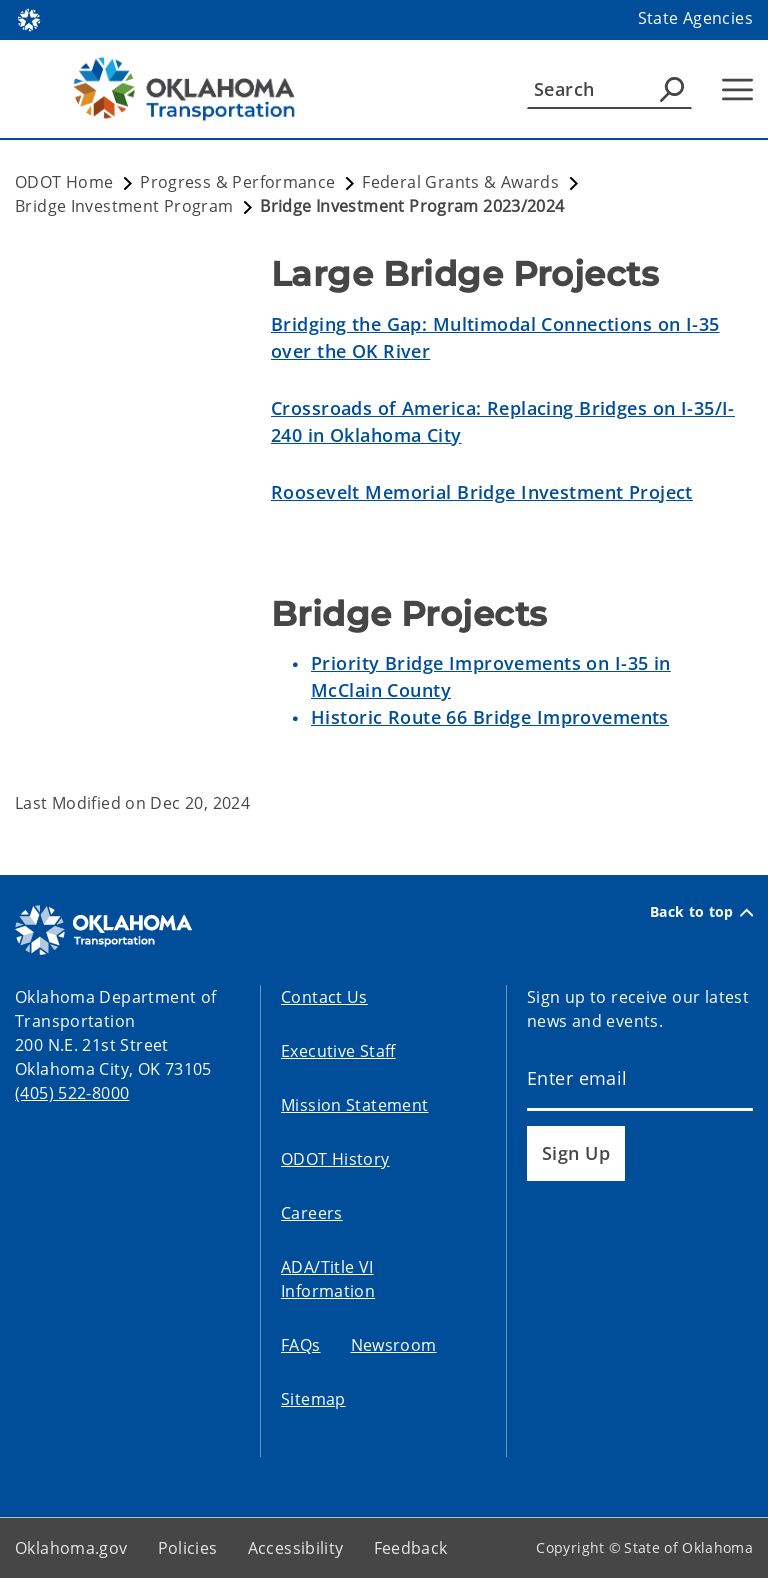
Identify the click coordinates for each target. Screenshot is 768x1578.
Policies (188, 1548)
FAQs (301, 1345)
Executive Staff (338, 1051)
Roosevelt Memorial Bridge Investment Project (482, 492)
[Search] (609, 89)
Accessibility (296, 1548)
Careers (312, 1213)
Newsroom (394, 1345)
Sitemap (313, 1399)
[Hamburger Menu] (737, 89)
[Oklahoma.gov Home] (29, 18)
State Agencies (695, 18)
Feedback (411, 1548)
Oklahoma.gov (71, 1548)
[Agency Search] (672, 89)
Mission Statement (354, 1105)
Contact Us (324, 997)
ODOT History (335, 1159)
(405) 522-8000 (72, 1093)
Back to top (701, 912)
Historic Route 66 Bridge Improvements (490, 717)
